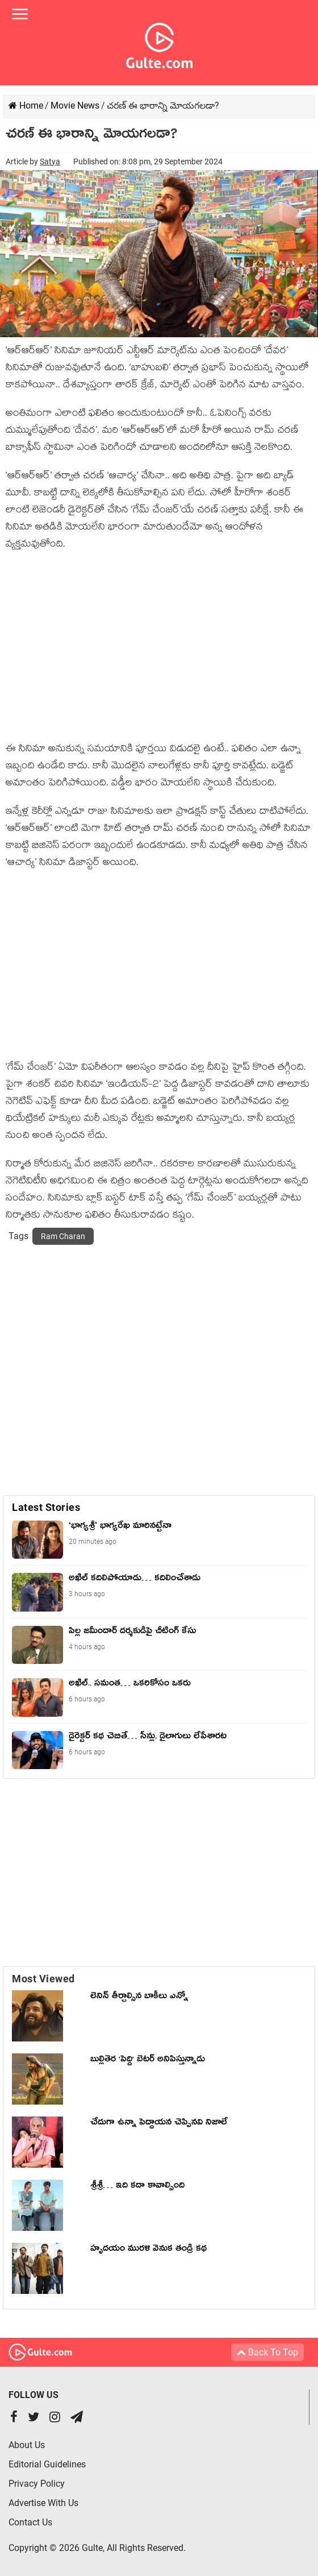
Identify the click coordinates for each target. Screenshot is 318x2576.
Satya (50, 161)
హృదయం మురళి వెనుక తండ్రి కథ (148, 2250)
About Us (27, 2445)
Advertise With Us (43, 2503)
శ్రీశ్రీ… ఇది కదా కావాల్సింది (137, 2187)
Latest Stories (46, 1507)
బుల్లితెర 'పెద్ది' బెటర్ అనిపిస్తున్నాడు (147, 2060)
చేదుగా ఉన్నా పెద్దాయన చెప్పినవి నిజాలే (159, 2123)
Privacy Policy (37, 2483)
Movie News (75, 105)
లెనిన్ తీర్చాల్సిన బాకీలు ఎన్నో (139, 1997)
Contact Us (30, 2522)
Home (26, 105)
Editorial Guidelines (47, 2464)
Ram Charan (63, 1236)
